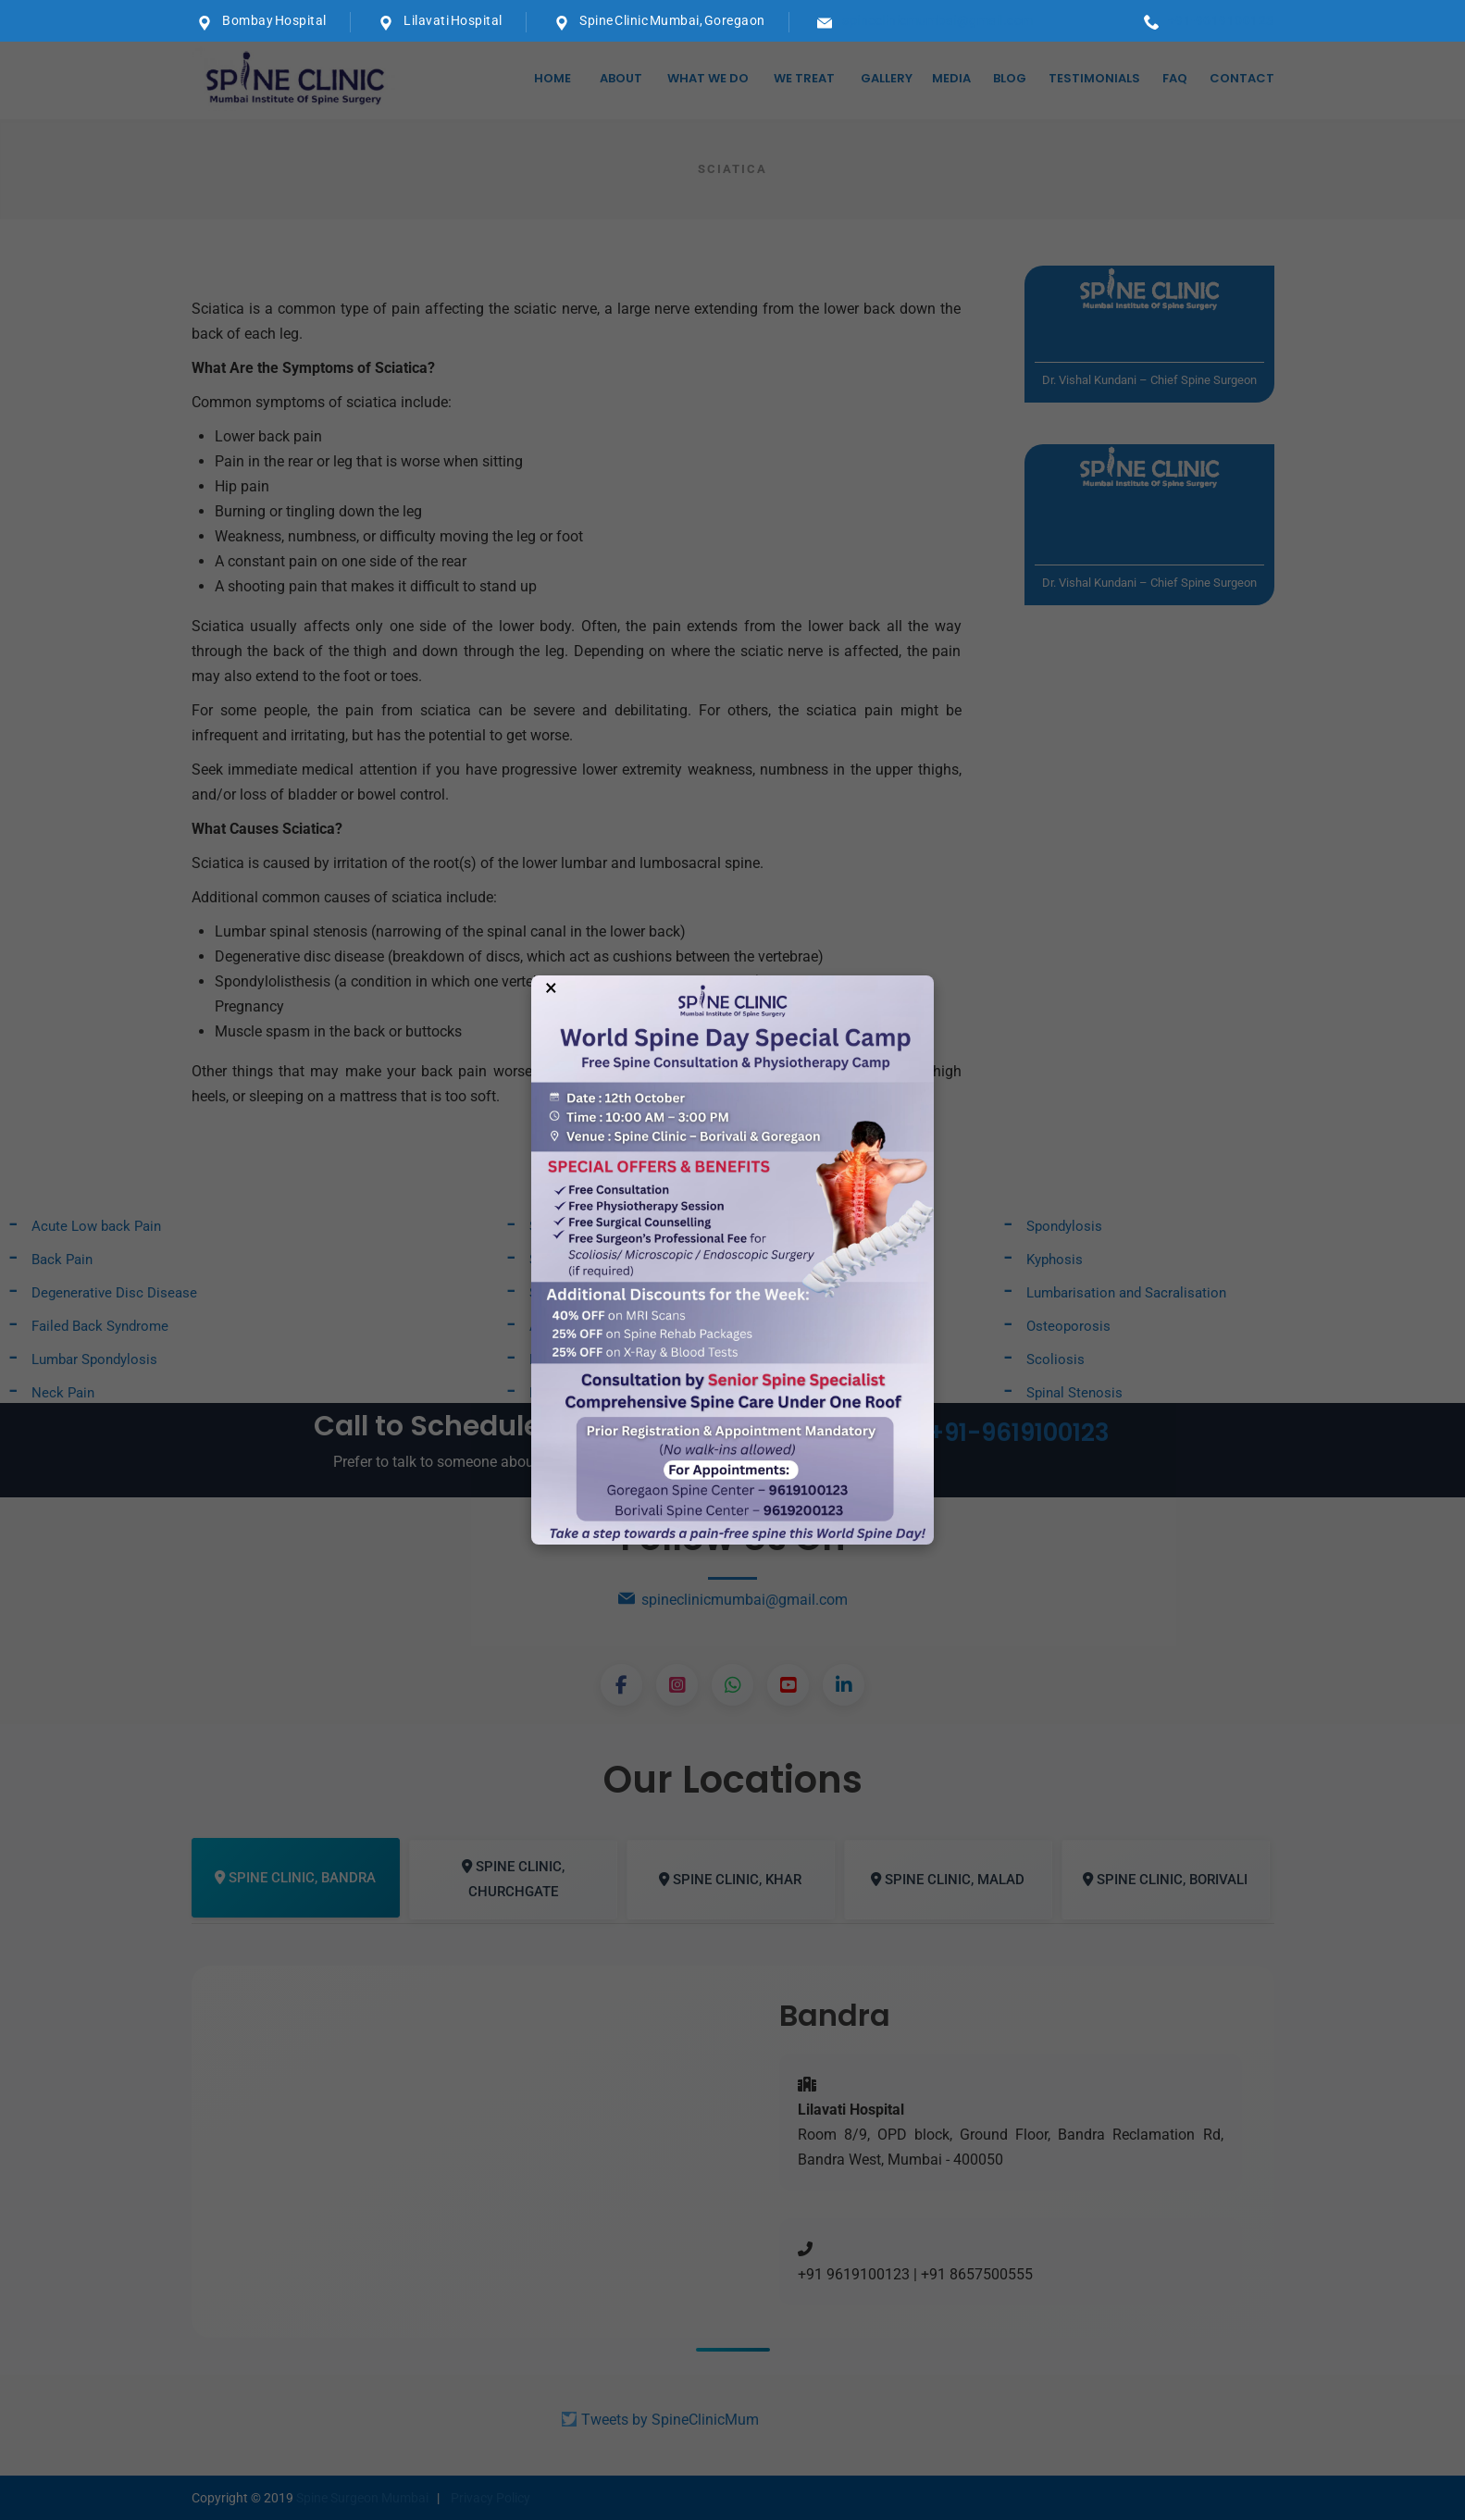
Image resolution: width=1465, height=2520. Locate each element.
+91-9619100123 (1221, 20)
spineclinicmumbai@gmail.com (938, 20)
